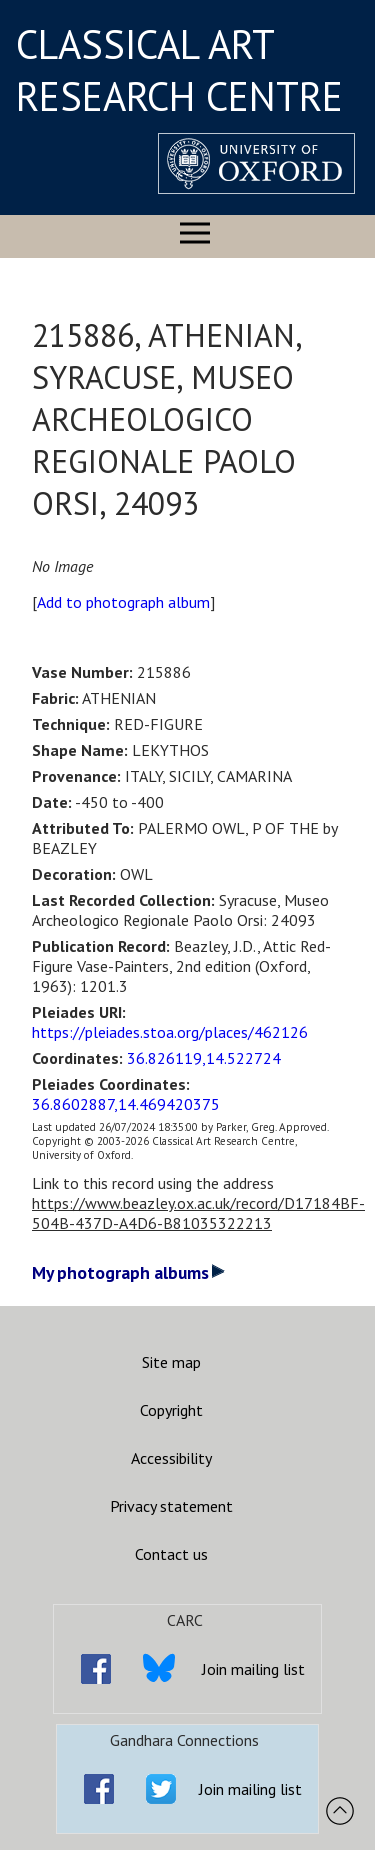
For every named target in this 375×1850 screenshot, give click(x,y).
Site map (171, 1362)
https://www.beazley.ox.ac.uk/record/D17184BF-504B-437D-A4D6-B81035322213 (198, 1213)
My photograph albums (128, 1272)
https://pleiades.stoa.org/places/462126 (170, 1032)
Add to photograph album (123, 602)
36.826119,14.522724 (204, 1058)
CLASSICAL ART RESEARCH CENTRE (179, 70)
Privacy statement (171, 1506)
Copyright (171, 1410)
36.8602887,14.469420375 (126, 1104)
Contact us (171, 1554)
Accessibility (171, 1458)
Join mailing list (253, 1669)
